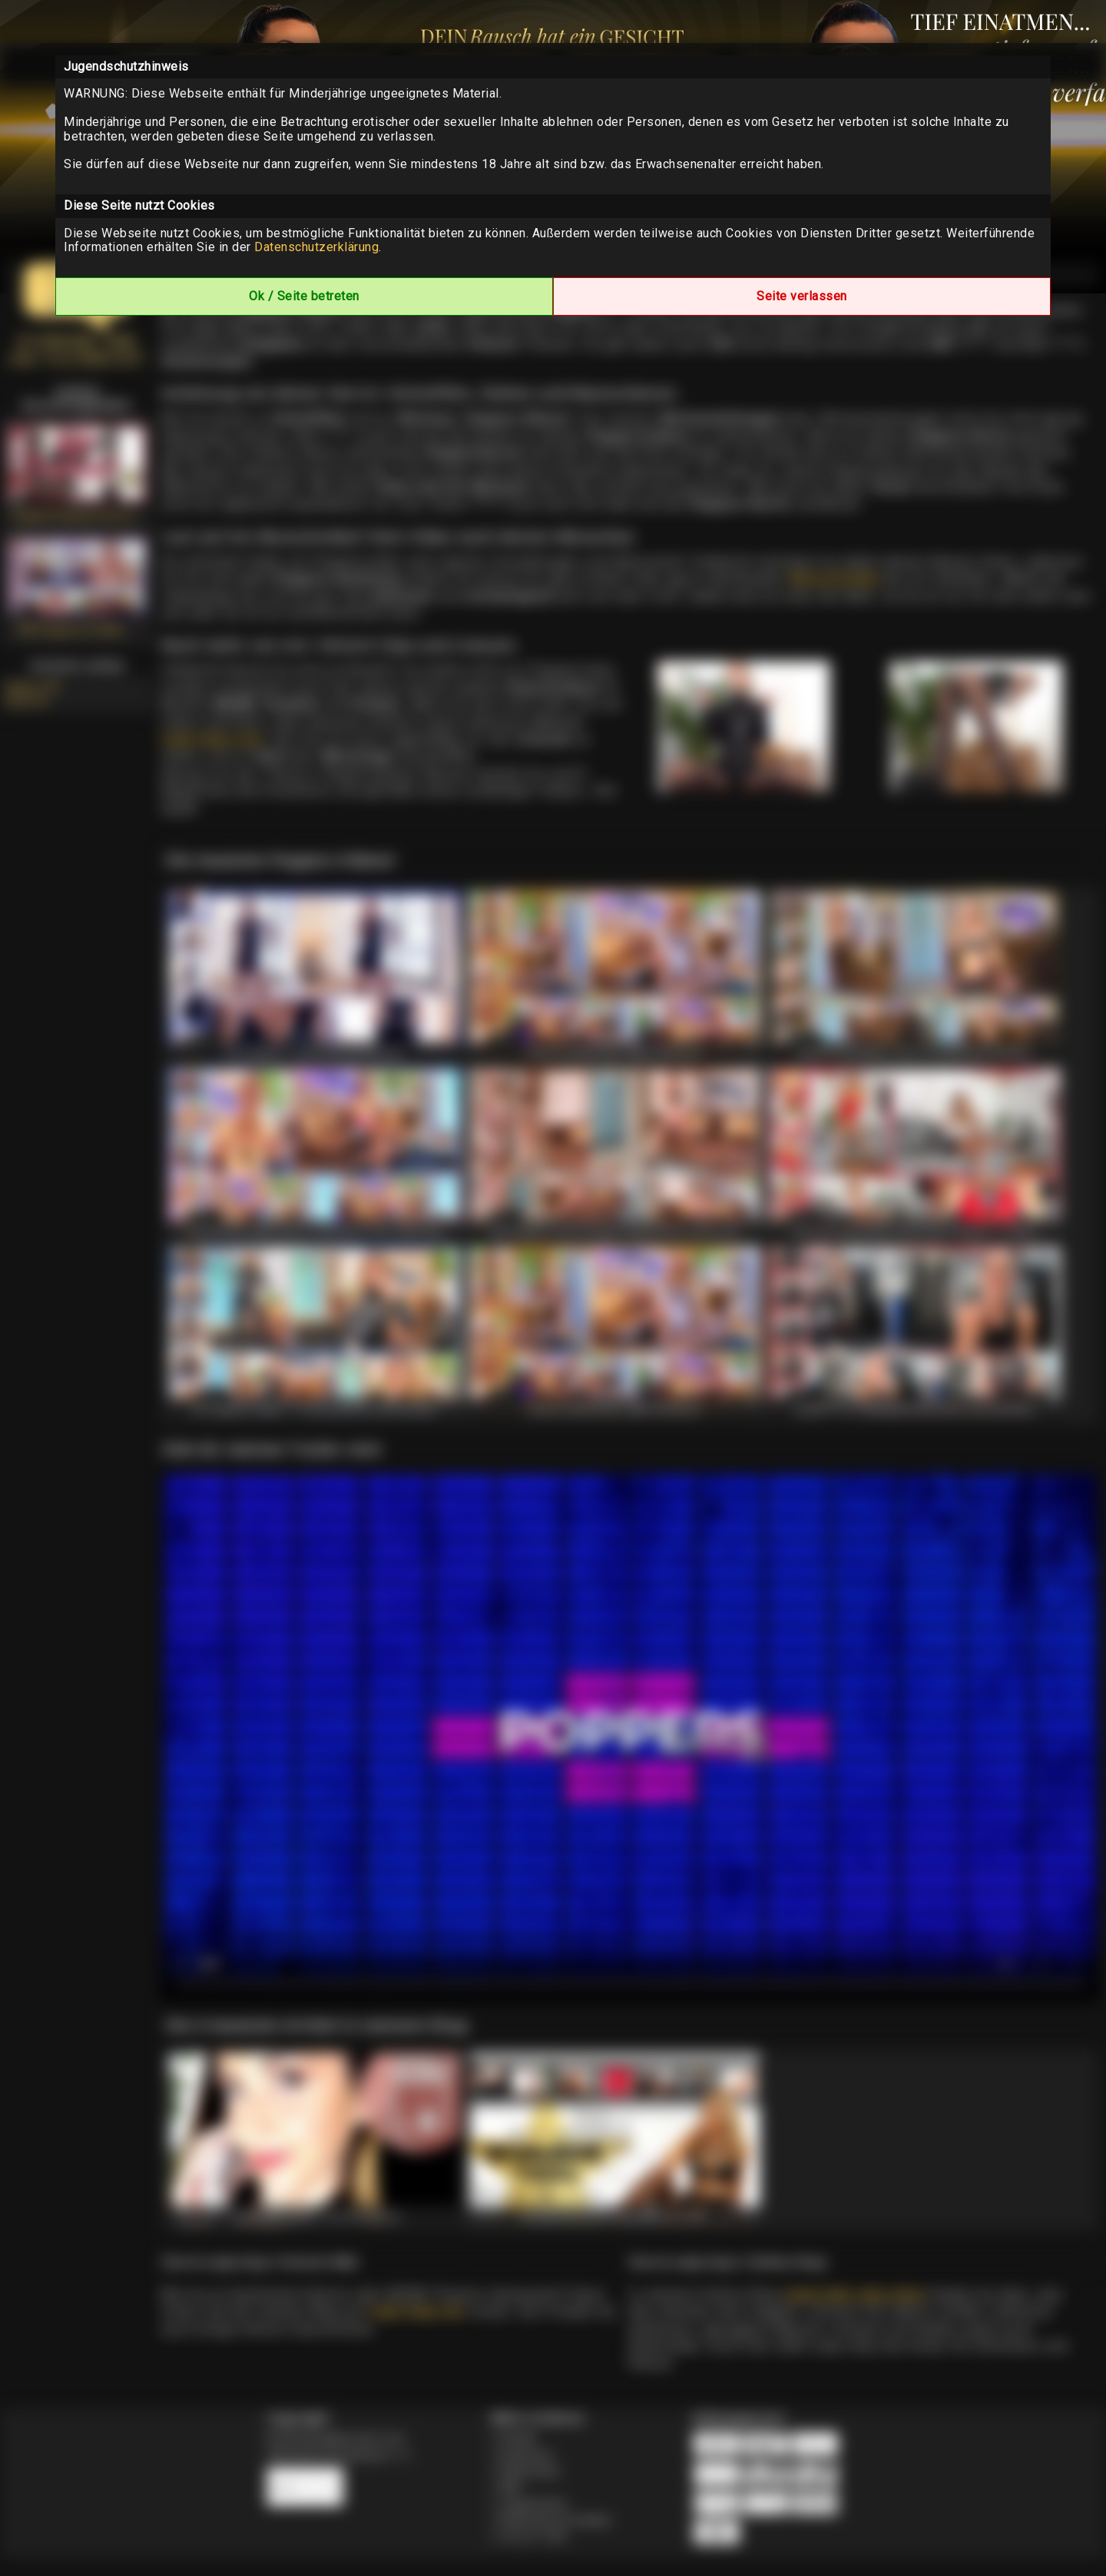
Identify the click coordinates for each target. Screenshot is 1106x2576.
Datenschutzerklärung (316, 247)
